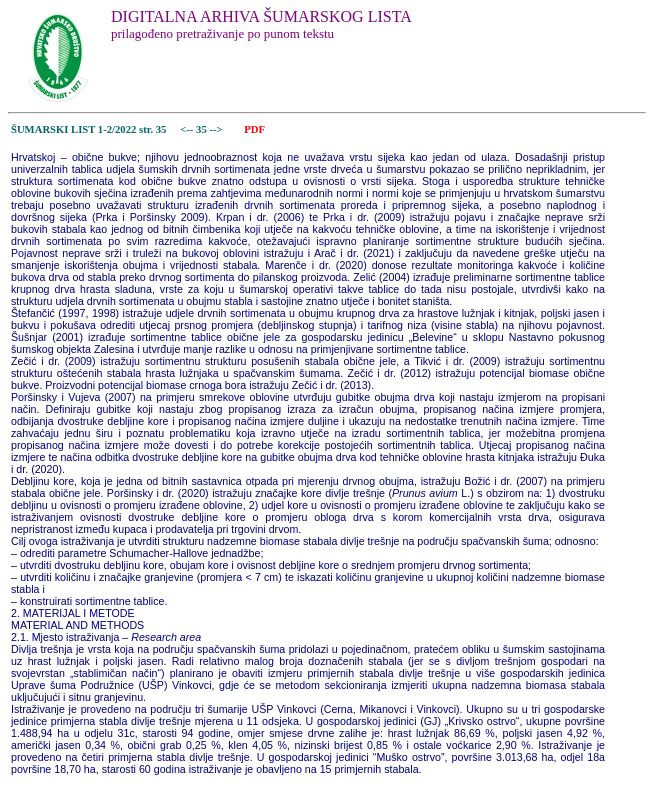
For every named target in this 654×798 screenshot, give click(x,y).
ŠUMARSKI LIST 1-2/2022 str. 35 (88, 129)
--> (217, 129)
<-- (187, 129)
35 (202, 129)
